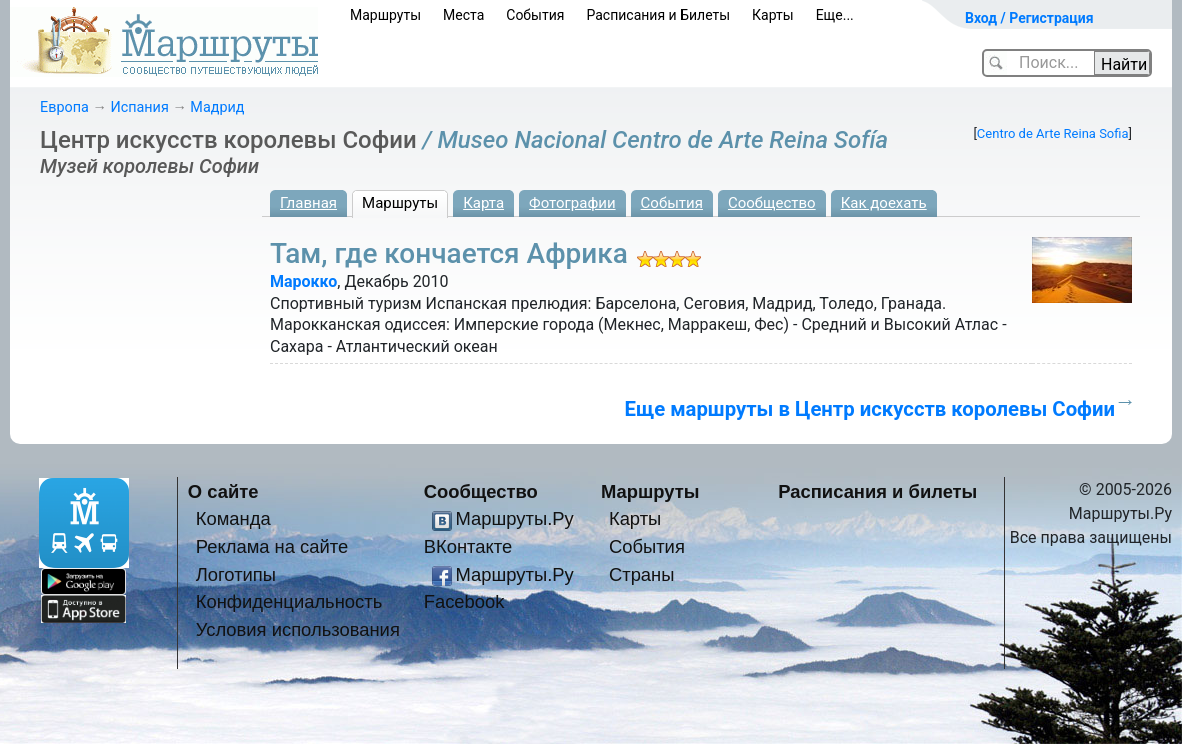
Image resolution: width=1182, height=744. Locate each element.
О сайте (223, 491)
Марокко (303, 281)
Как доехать (884, 203)
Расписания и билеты (877, 491)
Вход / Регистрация (1029, 18)
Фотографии (572, 203)
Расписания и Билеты (658, 15)
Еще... (835, 15)
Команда (233, 518)
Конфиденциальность (289, 601)
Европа (64, 107)
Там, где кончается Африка (449, 253)
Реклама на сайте (272, 546)
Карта (483, 203)
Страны (642, 574)
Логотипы (236, 574)
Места (463, 15)
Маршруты (385, 15)
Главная (308, 203)
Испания (139, 107)
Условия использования (298, 629)
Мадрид (217, 107)
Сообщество (772, 203)
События (535, 15)
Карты (773, 15)
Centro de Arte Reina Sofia (1053, 133)
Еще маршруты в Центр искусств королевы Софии (869, 409)
